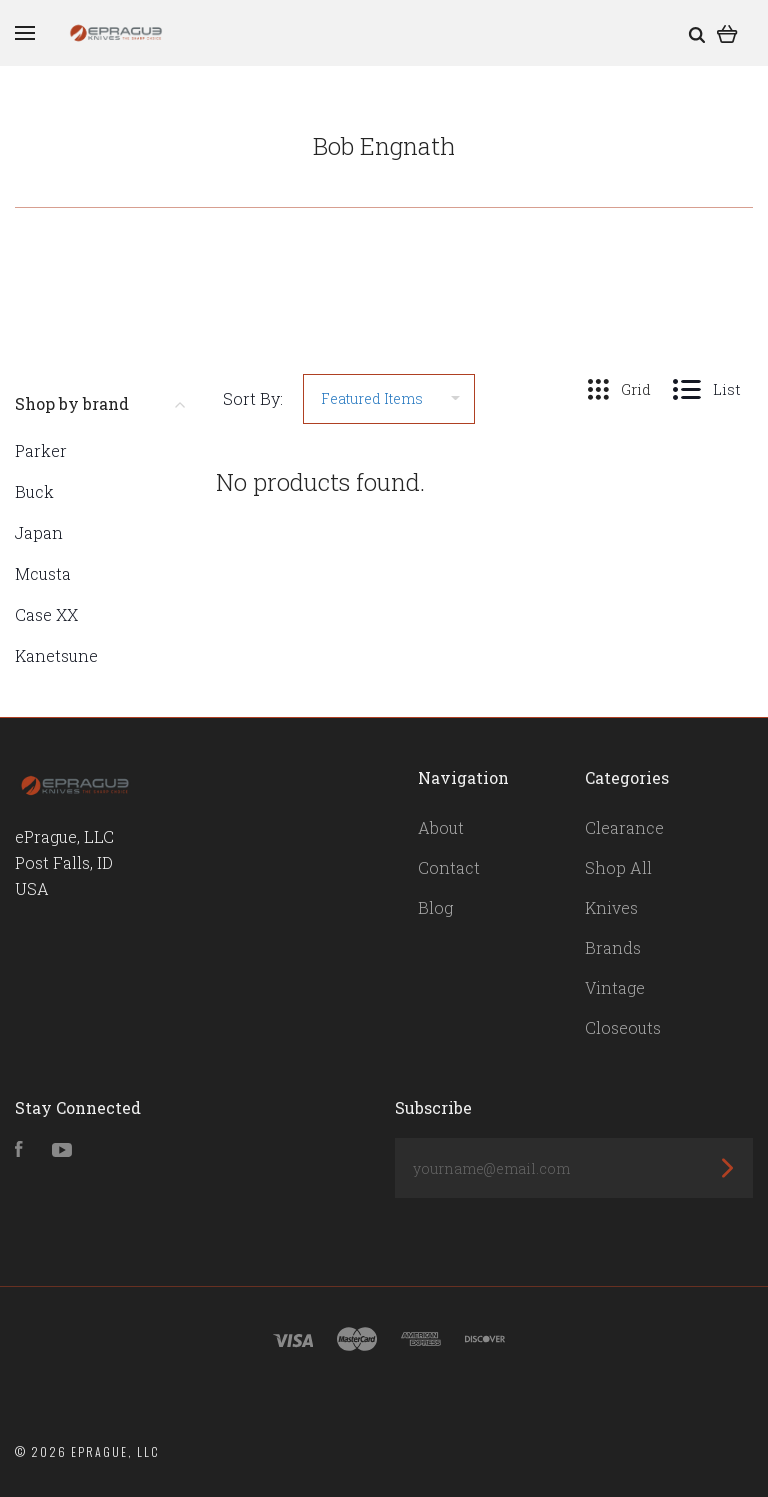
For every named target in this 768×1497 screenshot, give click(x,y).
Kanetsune (56, 655)
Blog (435, 907)
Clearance (624, 827)
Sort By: (253, 398)
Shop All (618, 867)
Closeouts (623, 1027)
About (441, 827)
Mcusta (43, 573)
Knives (611, 907)
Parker (41, 450)
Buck (34, 491)
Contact (449, 867)
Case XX (46, 614)
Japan (39, 532)
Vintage (615, 987)
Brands (613, 947)
